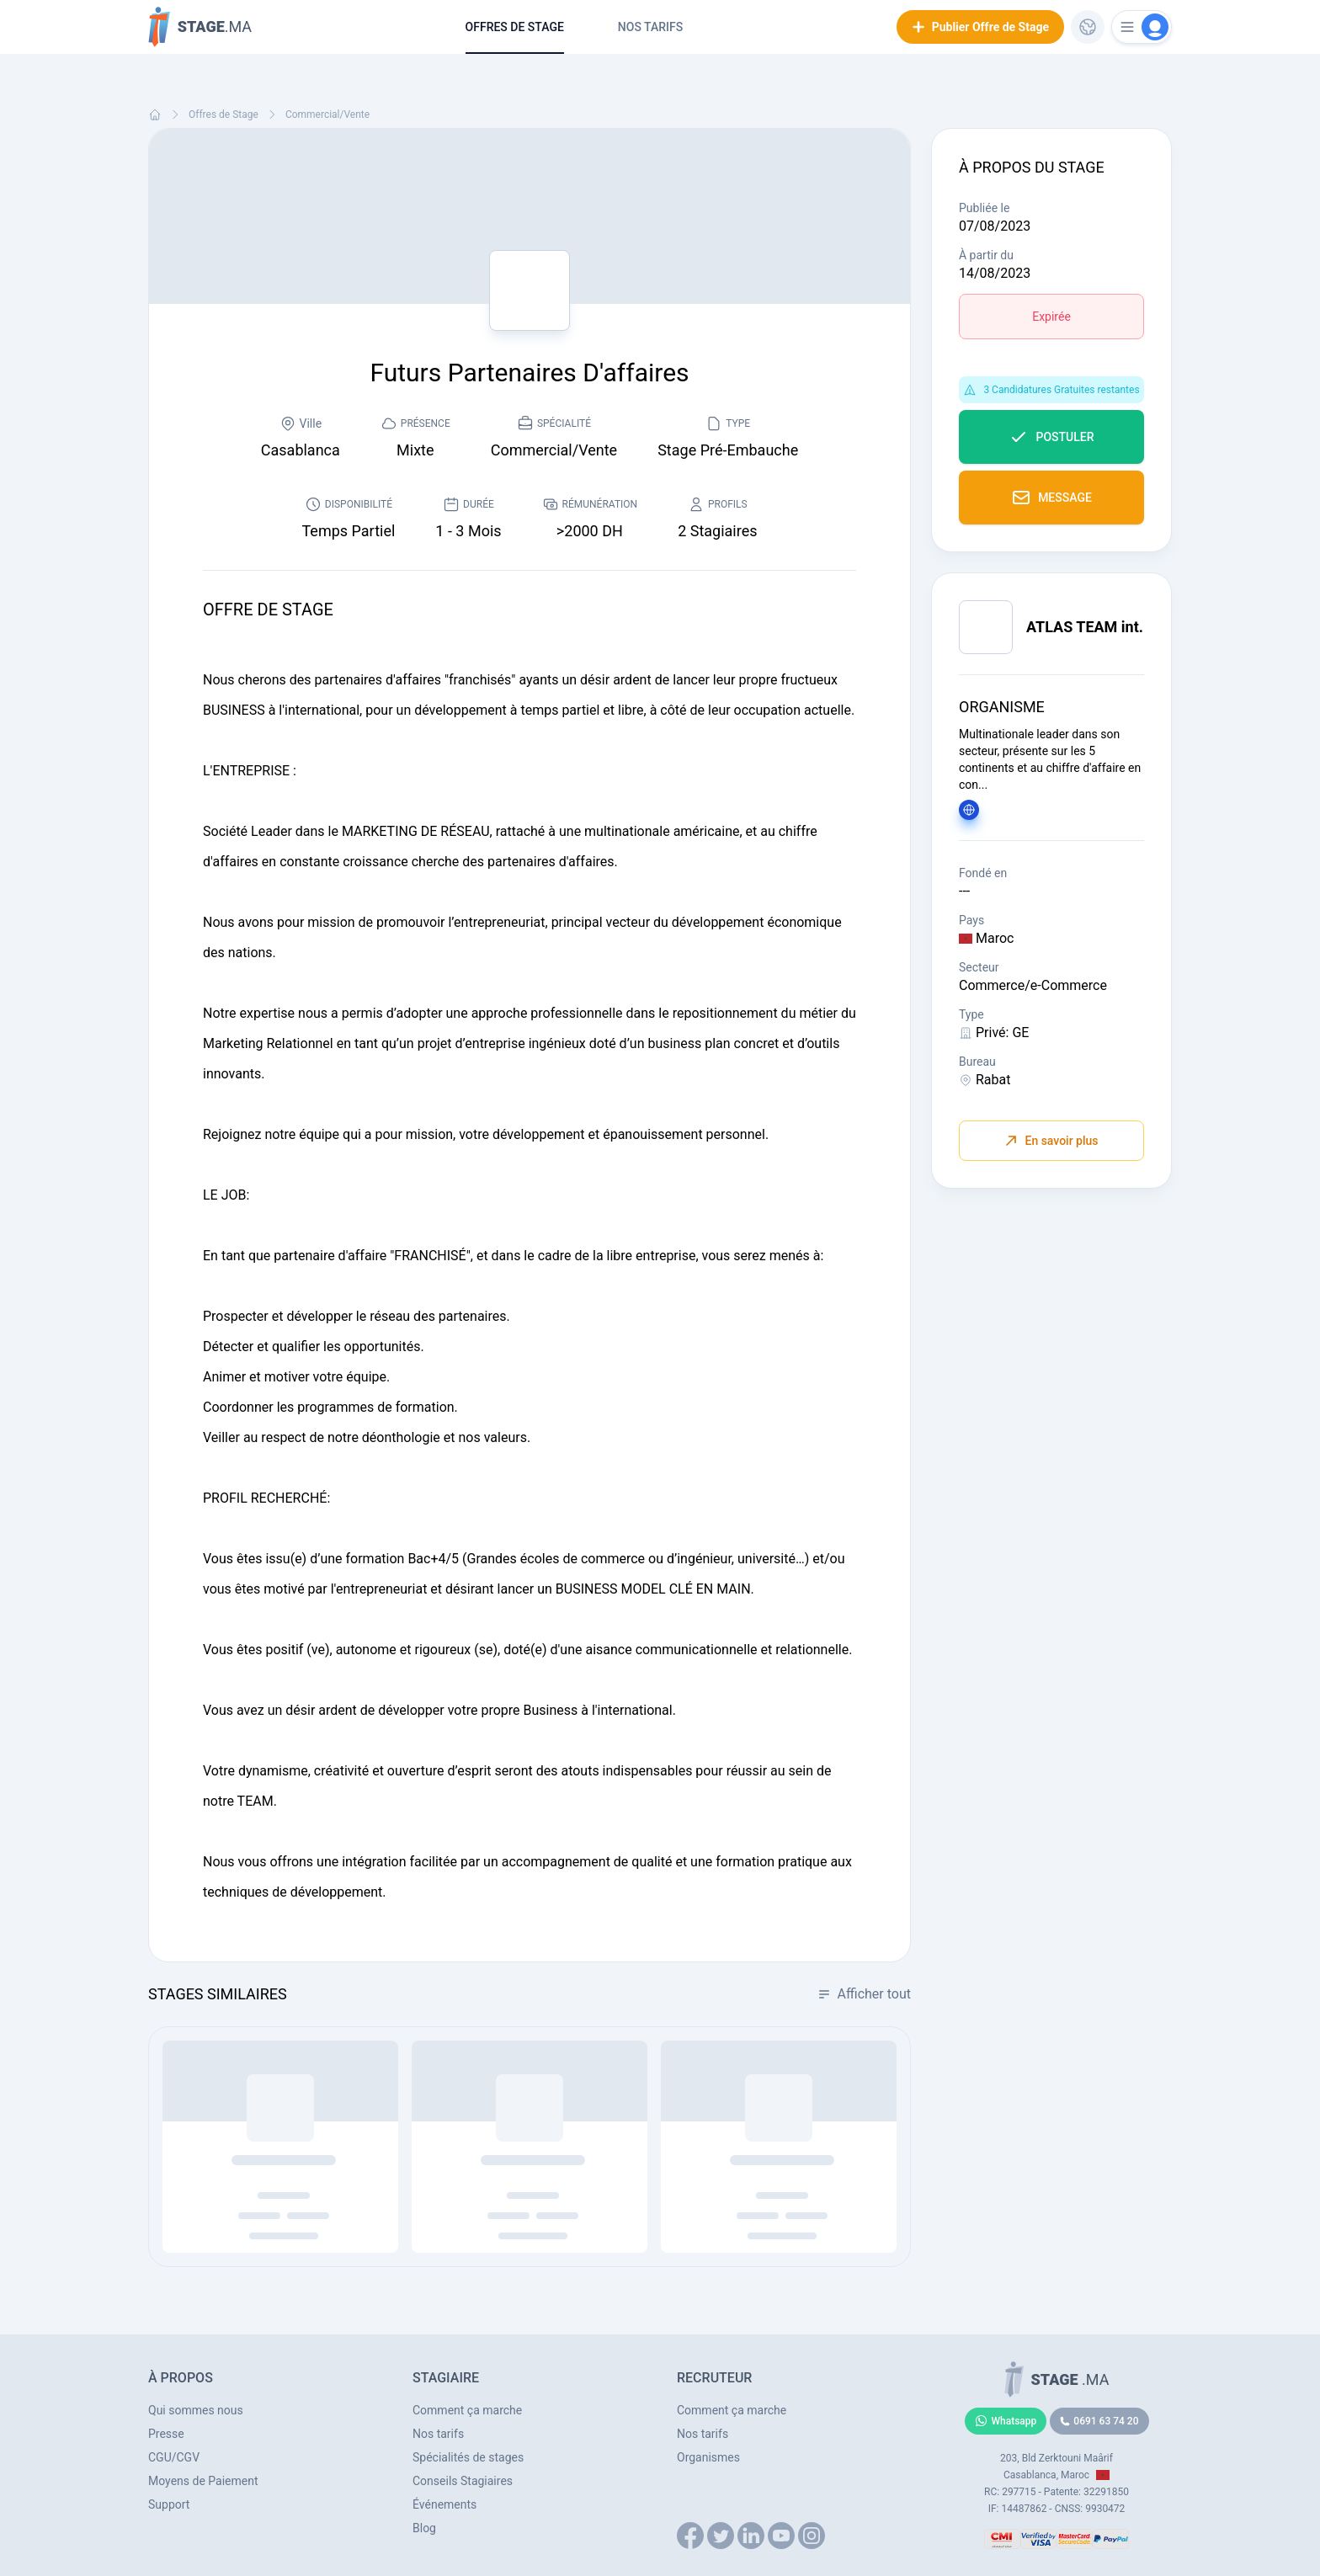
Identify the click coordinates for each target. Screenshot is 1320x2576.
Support (168, 2504)
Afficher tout (864, 1994)
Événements (444, 2504)
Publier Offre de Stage (980, 27)
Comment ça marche (467, 2410)
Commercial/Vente (327, 114)
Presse (166, 2433)
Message (1051, 497)
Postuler (1051, 437)
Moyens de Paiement (203, 2481)
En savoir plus (1051, 1140)
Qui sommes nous (195, 2410)
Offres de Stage (515, 27)
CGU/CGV (174, 2457)
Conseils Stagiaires (462, 2481)
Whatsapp (1006, 2421)
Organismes (708, 2457)
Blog (424, 2528)
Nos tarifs (650, 27)
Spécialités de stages (468, 2457)
